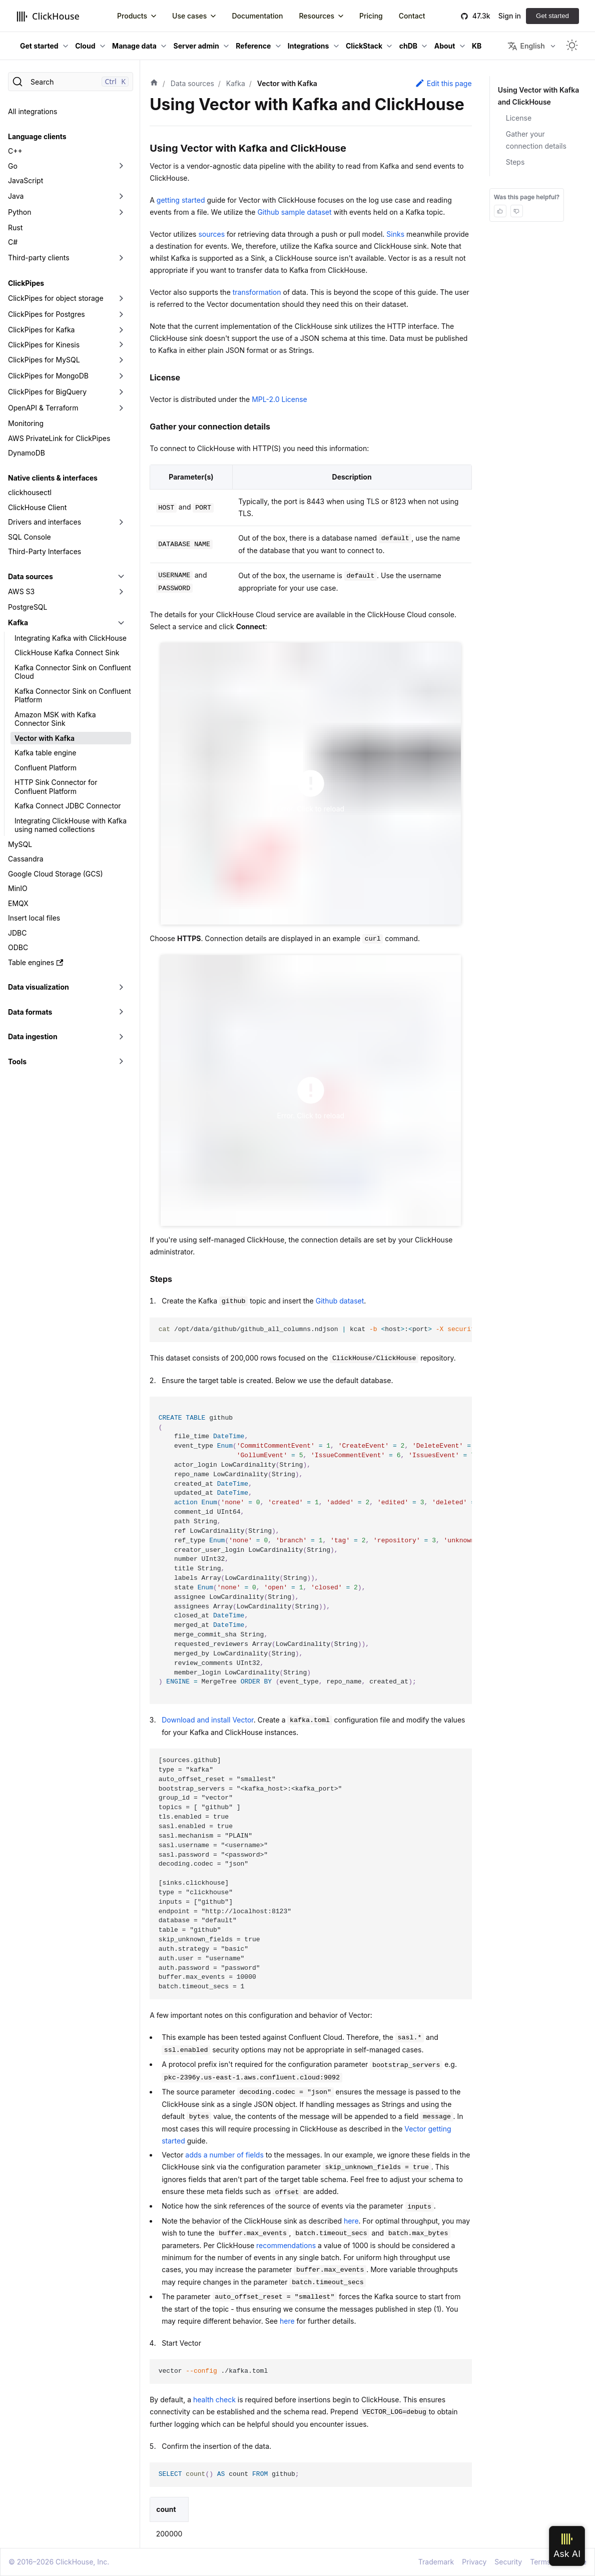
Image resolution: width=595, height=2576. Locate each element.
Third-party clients (39, 257)
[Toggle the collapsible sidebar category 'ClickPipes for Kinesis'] (121, 344)
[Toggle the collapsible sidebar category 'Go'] (121, 166)
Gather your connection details (536, 140)
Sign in (509, 16)
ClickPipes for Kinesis (44, 344)
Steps (515, 162)
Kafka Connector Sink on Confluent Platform (73, 695)
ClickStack (364, 46)
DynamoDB (26, 453)
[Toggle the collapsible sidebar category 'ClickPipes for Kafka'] (121, 329)
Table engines (35, 962)
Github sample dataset (294, 212)
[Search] (70, 81)
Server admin (196, 46)
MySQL (20, 844)
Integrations (308, 46)
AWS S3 (21, 591)
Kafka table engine (45, 752)
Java (16, 196)
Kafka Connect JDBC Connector (68, 805)
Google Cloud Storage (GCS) (55, 874)
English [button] (525, 46)
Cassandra (26, 858)
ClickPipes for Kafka (41, 329)
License (518, 118)
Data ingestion (33, 1036)
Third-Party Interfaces (44, 551)
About (444, 46)
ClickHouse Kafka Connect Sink (67, 652)
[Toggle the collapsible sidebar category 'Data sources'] (121, 576)
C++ (15, 151)
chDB (408, 46)
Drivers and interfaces (44, 522)
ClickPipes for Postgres (46, 314)
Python (20, 212)
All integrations (32, 111)
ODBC (18, 947)
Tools (17, 1061)
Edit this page (443, 83)
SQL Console (29, 537)
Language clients (37, 136)
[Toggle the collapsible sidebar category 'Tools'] (121, 1061)
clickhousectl (30, 492)
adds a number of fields (224, 2155)
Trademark (436, 2561)
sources (211, 234)
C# (13, 242)
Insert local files (34, 918)
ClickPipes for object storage (56, 298)
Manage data (134, 46)
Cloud (85, 46)
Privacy (474, 2561)
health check (214, 2399)
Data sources (30, 576)
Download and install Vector (208, 1719)
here (351, 2221)
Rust (15, 227)
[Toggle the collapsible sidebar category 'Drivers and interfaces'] (121, 522)
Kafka (18, 622)
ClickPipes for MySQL (44, 359)
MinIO (18, 888)
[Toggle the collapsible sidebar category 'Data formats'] (121, 1012)
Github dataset (340, 1301)
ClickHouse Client (37, 507)
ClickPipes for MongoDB (48, 375)
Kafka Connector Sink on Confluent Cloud (73, 672)
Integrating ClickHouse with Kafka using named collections (71, 825)
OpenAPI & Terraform (43, 407)
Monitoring (26, 423)
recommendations (286, 2245)
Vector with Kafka (45, 738)
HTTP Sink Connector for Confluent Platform (56, 786)
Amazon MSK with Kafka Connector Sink (55, 719)
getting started (181, 200)
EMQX (18, 903)
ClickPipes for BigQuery (47, 391)
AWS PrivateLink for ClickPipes (59, 438)
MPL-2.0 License (279, 399)
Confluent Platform (46, 767)
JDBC (17, 933)
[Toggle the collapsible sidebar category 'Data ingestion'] (121, 1036)
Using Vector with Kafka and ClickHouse (538, 96)
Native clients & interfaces (53, 478)
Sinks (395, 234)
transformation (257, 292)
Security (508, 2561)
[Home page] (154, 84)
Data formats (30, 1012)
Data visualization (38, 987)
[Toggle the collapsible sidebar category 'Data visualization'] (121, 987)
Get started (552, 16)
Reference (253, 46)
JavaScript (25, 180)
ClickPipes (26, 283)
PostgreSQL (27, 607)
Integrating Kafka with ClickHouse (71, 638)
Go (13, 166)
